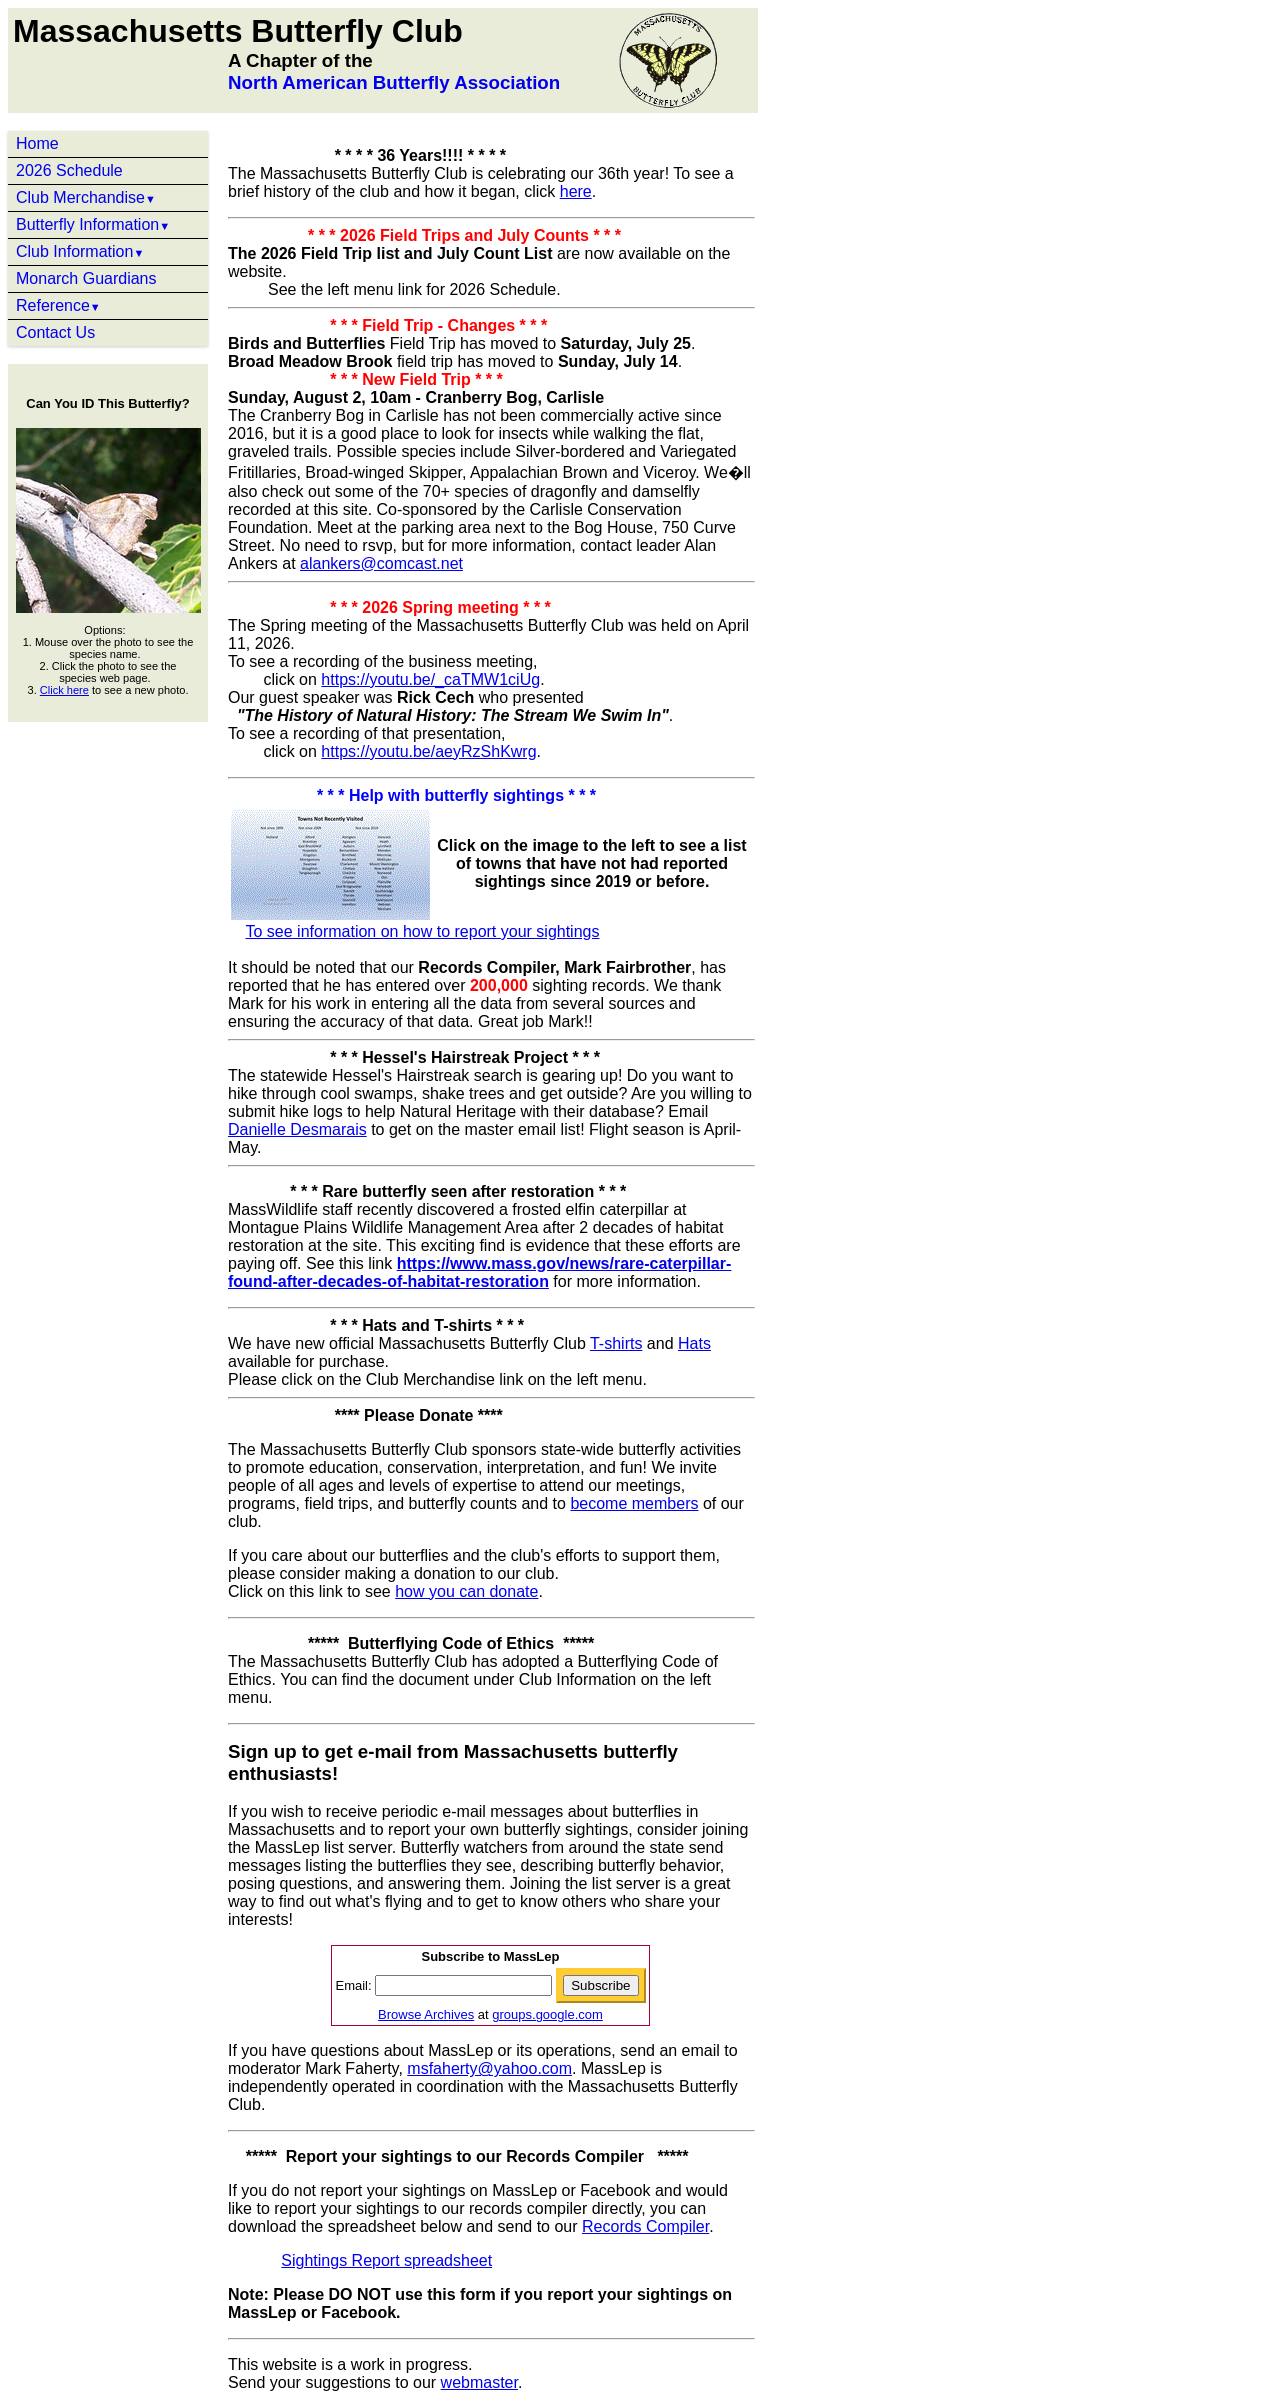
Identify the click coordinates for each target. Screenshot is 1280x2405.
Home (37, 143)
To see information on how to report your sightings (423, 931)
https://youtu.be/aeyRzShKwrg (428, 751)
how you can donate (466, 1591)
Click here (64, 690)
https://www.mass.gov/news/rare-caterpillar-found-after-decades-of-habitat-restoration (479, 1272)
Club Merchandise (86, 197)
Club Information (80, 251)
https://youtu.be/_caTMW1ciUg (430, 679)
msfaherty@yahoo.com (489, 2068)
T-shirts (616, 1343)
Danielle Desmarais (297, 1129)
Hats (694, 1343)
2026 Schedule (69, 170)
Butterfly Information (93, 224)
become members (634, 1503)
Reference (58, 305)
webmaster (479, 2382)
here (576, 191)
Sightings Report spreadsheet (386, 2260)
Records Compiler (645, 2226)
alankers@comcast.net (381, 563)
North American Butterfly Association (394, 82)
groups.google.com (547, 2014)
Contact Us (55, 332)
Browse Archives (426, 2014)
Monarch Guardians (86, 278)
